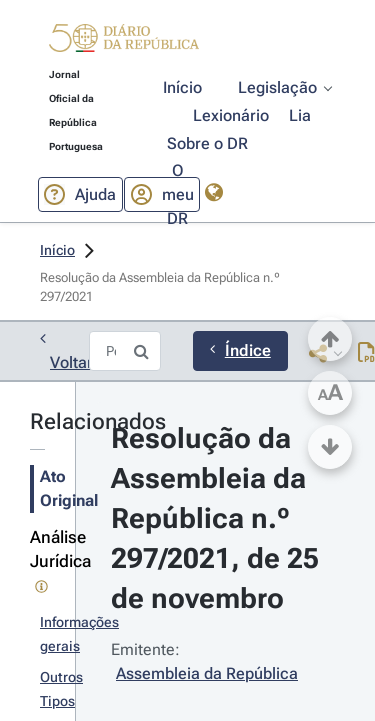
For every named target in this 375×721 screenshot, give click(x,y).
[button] (124, 41)
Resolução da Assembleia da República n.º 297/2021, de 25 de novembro (218, 518)
